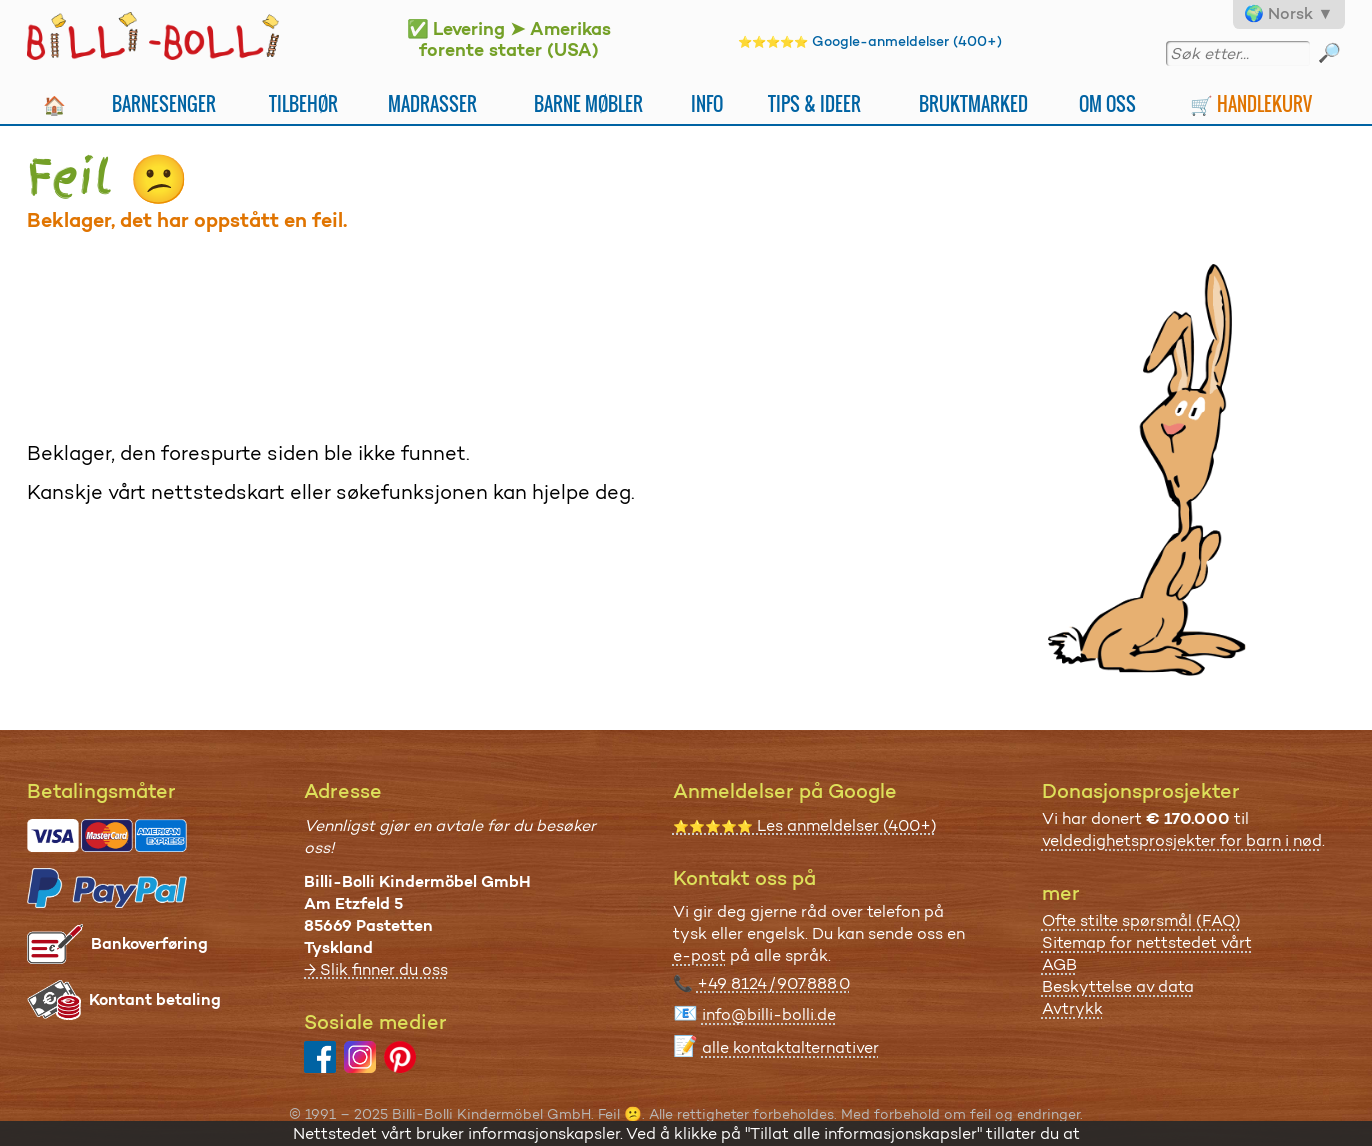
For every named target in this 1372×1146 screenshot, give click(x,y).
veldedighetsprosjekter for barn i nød (1182, 840)
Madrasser (432, 103)
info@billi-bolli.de (769, 1014)
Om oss (1107, 103)
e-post (699, 955)
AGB (1059, 964)
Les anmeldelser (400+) (805, 825)
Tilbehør (303, 103)
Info (707, 103)
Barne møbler (588, 103)
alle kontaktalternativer (790, 1047)
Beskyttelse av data (1118, 986)
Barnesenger (164, 103)
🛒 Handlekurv (1251, 103)
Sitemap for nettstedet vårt (1147, 942)
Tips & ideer (814, 103)
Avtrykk (1072, 1008)
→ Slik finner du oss (376, 969)
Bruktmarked (973, 103)
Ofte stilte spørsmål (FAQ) (1141, 920)
